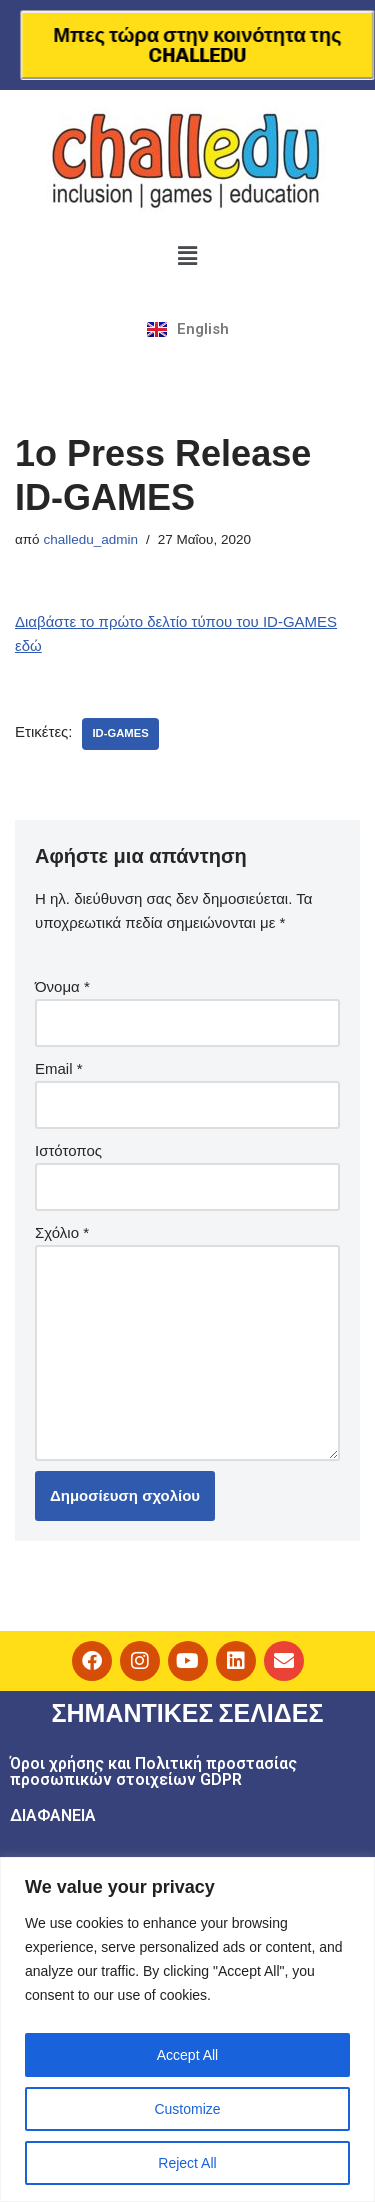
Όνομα (62, 986)
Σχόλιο (62, 1232)
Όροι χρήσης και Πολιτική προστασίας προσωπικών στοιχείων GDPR (153, 1771)
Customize (187, 2109)
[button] (187, 256)
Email (59, 1068)
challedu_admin (90, 539)
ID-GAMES (120, 733)
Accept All (187, 2055)
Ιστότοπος (68, 1150)
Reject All (187, 2163)
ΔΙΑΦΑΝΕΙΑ (53, 1815)
